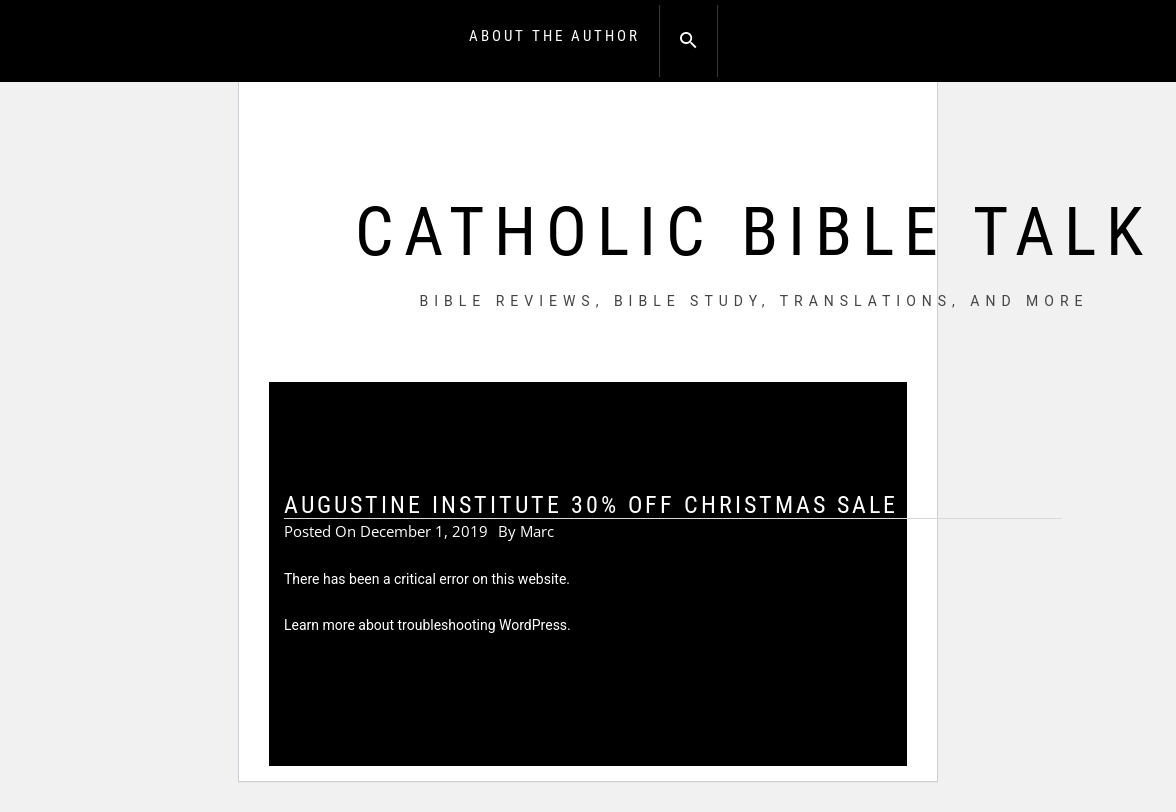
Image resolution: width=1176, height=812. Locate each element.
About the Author (554, 36)
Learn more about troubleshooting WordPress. (427, 625)
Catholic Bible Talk (754, 232)
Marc (537, 531)
